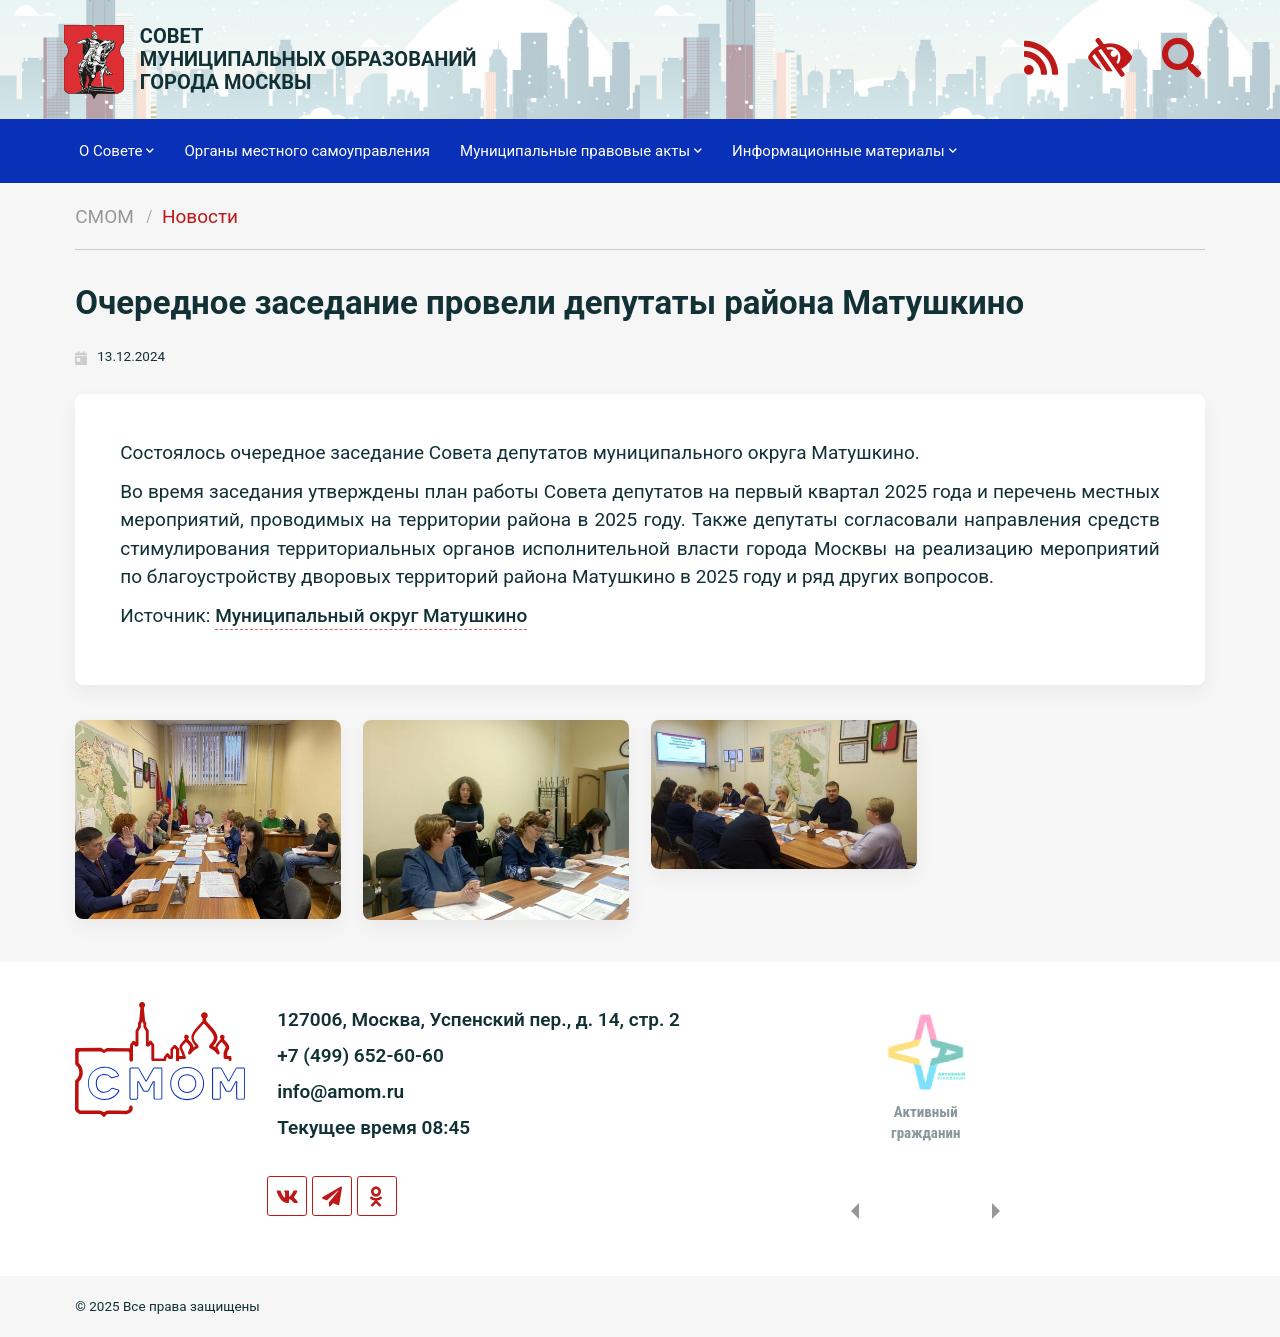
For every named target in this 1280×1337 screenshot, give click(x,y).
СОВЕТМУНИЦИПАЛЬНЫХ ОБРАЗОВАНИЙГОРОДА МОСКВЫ (308, 59)
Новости (200, 216)
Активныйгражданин (925, 1122)
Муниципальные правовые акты (581, 151)
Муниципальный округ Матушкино (371, 615)
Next (1000, 1211)
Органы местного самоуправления (307, 151)
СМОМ (104, 216)
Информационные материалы (844, 151)
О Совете (116, 151)
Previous (851, 1211)
